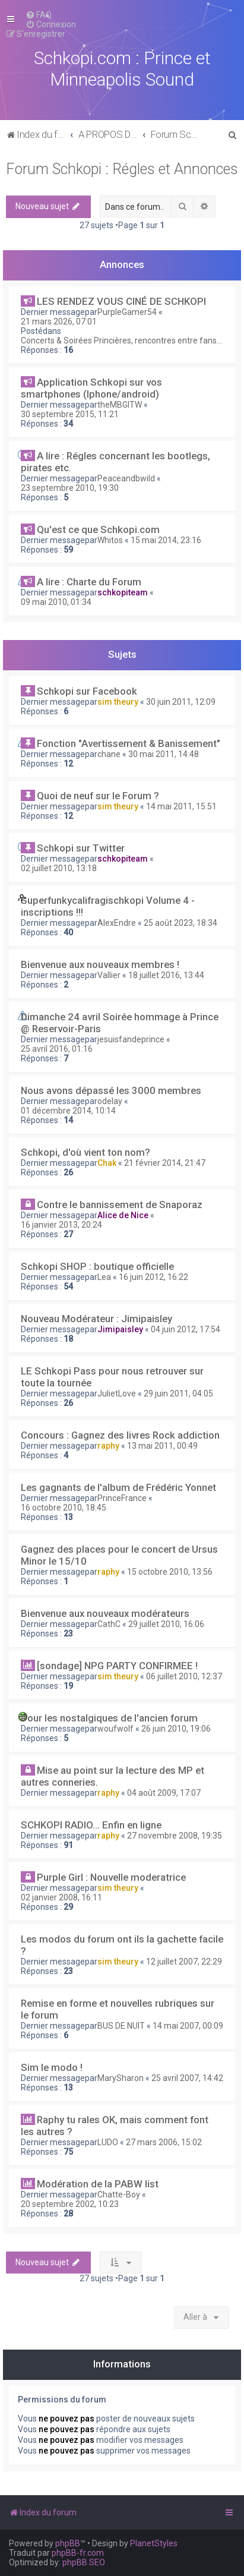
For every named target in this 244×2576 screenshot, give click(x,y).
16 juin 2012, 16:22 (153, 1277)
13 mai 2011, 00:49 (162, 1446)
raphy (108, 1446)
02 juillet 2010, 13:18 (59, 868)
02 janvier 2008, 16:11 (61, 1897)
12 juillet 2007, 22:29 (184, 1961)
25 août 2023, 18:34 (180, 923)
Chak (106, 1163)
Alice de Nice (122, 1215)
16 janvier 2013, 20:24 (61, 1224)
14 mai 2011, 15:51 (181, 806)
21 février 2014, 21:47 (164, 1163)
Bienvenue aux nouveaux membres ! (100, 964)
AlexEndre (116, 923)
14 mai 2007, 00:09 (188, 2025)
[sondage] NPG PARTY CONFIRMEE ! (117, 1666)
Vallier (109, 975)
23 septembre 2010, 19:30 (70, 488)
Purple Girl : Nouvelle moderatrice (111, 1877)
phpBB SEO (83, 2562)
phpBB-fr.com (78, 2553)
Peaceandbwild (126, 478)
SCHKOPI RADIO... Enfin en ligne (91, 1825)
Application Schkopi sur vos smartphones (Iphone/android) (91, 388)
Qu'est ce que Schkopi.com (98, 529)
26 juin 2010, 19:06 (176, 1728)
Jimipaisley (120, 1329)
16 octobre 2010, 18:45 (63, 1507)
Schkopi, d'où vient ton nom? (85, 1152)
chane (109, 754)
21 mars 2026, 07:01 (59, 321)
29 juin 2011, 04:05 (178, 1393)
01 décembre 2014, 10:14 (68, 1110)
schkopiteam (122, 592)
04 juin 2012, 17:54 (185, 1329)
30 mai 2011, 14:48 (163, 754)
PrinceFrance (122, 1498)
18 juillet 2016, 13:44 (166, 975)
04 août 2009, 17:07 (164, 1793)
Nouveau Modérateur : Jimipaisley (96, 1319)
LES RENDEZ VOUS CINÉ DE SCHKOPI (121, 301)
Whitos (110, 540)
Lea (104, 1277)
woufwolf (115, 1728)
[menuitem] (39, 15)
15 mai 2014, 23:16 (166, 540)
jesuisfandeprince (130, 1039)
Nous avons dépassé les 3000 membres (111, 1090)
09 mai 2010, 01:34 (56, 602)
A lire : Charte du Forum (89, 582)
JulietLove (116, 1393)
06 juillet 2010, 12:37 (184, 1676)
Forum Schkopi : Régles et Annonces (122, 169)
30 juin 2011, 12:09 (181, 702)
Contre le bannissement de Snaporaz (119, 1204)
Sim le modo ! (52, 2067)
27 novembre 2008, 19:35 (174, 1835)
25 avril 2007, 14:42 (187, 2078)
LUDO (107, 2142)
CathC (109, 1624)
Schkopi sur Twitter (81, 848)
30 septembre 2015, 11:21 (70, 414)
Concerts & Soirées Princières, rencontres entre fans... (121, 340)
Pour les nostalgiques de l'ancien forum (109, 1718)
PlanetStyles (154, 2543)
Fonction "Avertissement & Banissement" (128, 743)
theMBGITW (119, 404)
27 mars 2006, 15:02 (164, 2142)
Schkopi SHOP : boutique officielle (97, 1266)
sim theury (117, 702)
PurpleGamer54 (127, 312)
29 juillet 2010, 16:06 (166, 1624)
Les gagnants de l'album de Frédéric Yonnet (118, 1487)
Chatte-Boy (118, 2194)
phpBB (67, 2543)
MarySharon (120, 2078)
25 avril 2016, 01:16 (57, 1049)
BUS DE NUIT (121, 2025)
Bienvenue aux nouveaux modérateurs (105, 1613)
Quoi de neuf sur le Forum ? (98, 796)
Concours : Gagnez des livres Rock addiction (120, 1435)
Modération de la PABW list (98, 2184)
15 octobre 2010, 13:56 (170, 1572)
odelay (109, 1101)
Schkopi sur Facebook (87, 691)
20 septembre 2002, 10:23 (70, 2204)
